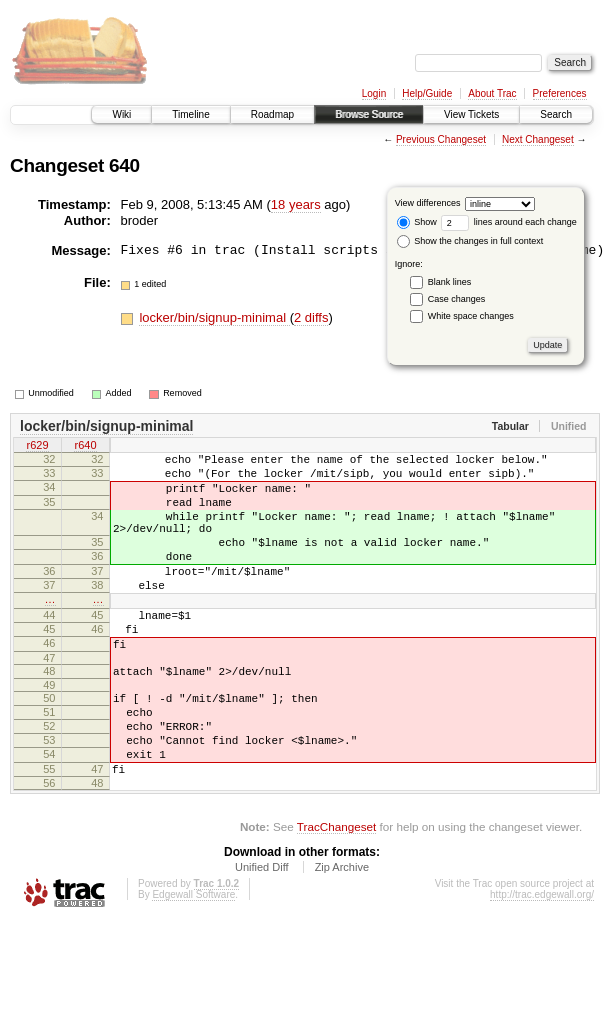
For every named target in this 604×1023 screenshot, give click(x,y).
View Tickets (471, 114)
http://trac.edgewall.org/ (542, 960)
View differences (428, 203)
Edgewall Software (193, 960)
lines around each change (509, 222)
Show (417, 222)
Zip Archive (342, 933)
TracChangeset (336, 892)
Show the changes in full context (470, 241)
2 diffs (311, 317)
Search (556, 114)
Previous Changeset (441, 139)
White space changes (471, 316)
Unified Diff (262, 933)
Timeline (190, 114)
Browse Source (369, 114)
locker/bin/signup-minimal (214, 317)
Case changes (457, 299)
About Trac (492, 93)
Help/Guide (427, 93)
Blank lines (450, 282)
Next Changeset (538, 139)
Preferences (560, 93)
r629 (37, 447)
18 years (296, 204)
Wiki (121, 114)
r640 (85, 447)
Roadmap (272, 114)
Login (374, 93)
